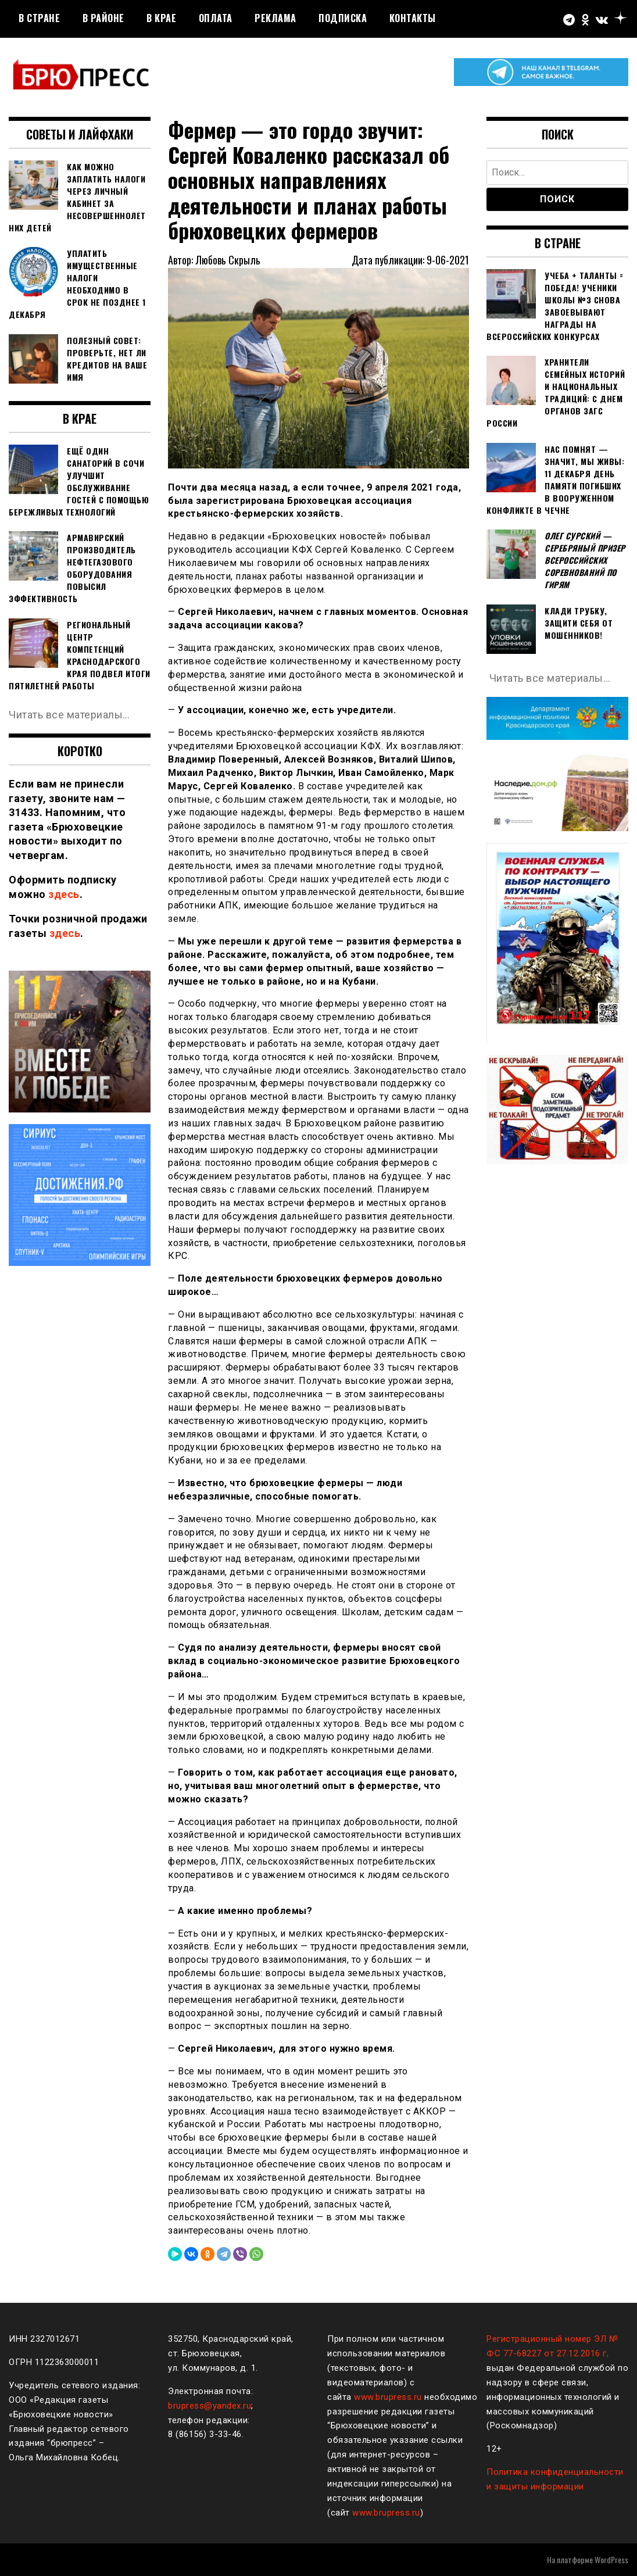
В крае (161, 18)
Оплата (215, 18)
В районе (103, 18)
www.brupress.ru (388, 2397)
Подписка (343, 18)
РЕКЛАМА (275, 18)
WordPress (611, 2559)
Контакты (412, 18)
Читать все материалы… (69, 715)
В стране (39, 18)
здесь (64, 894)
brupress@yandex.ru (209, 2405)
